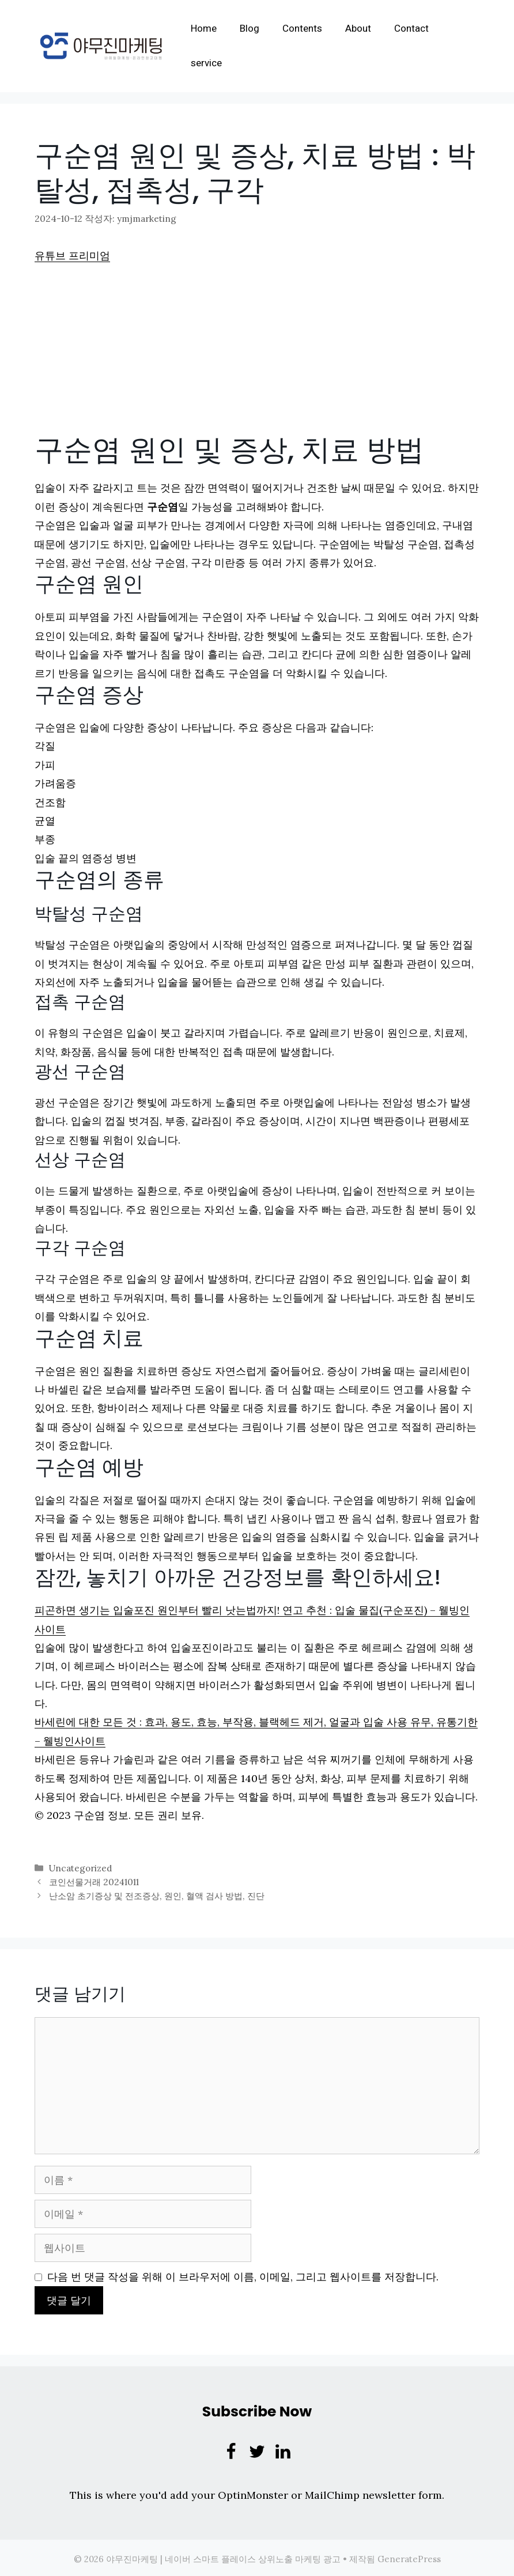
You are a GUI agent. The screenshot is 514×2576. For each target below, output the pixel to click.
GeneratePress (409, 2556)
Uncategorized (80, 1867)
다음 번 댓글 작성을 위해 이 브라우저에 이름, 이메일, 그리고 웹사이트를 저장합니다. (243, 2274)
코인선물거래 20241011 (93, 1880)
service (212, 63)
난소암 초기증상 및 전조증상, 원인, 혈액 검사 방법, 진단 (156, 1893)
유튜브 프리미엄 (72, 255)
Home (209, 28)
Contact (417, 28)
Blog (255, 28)
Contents (308, 28)
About (364, 28)
